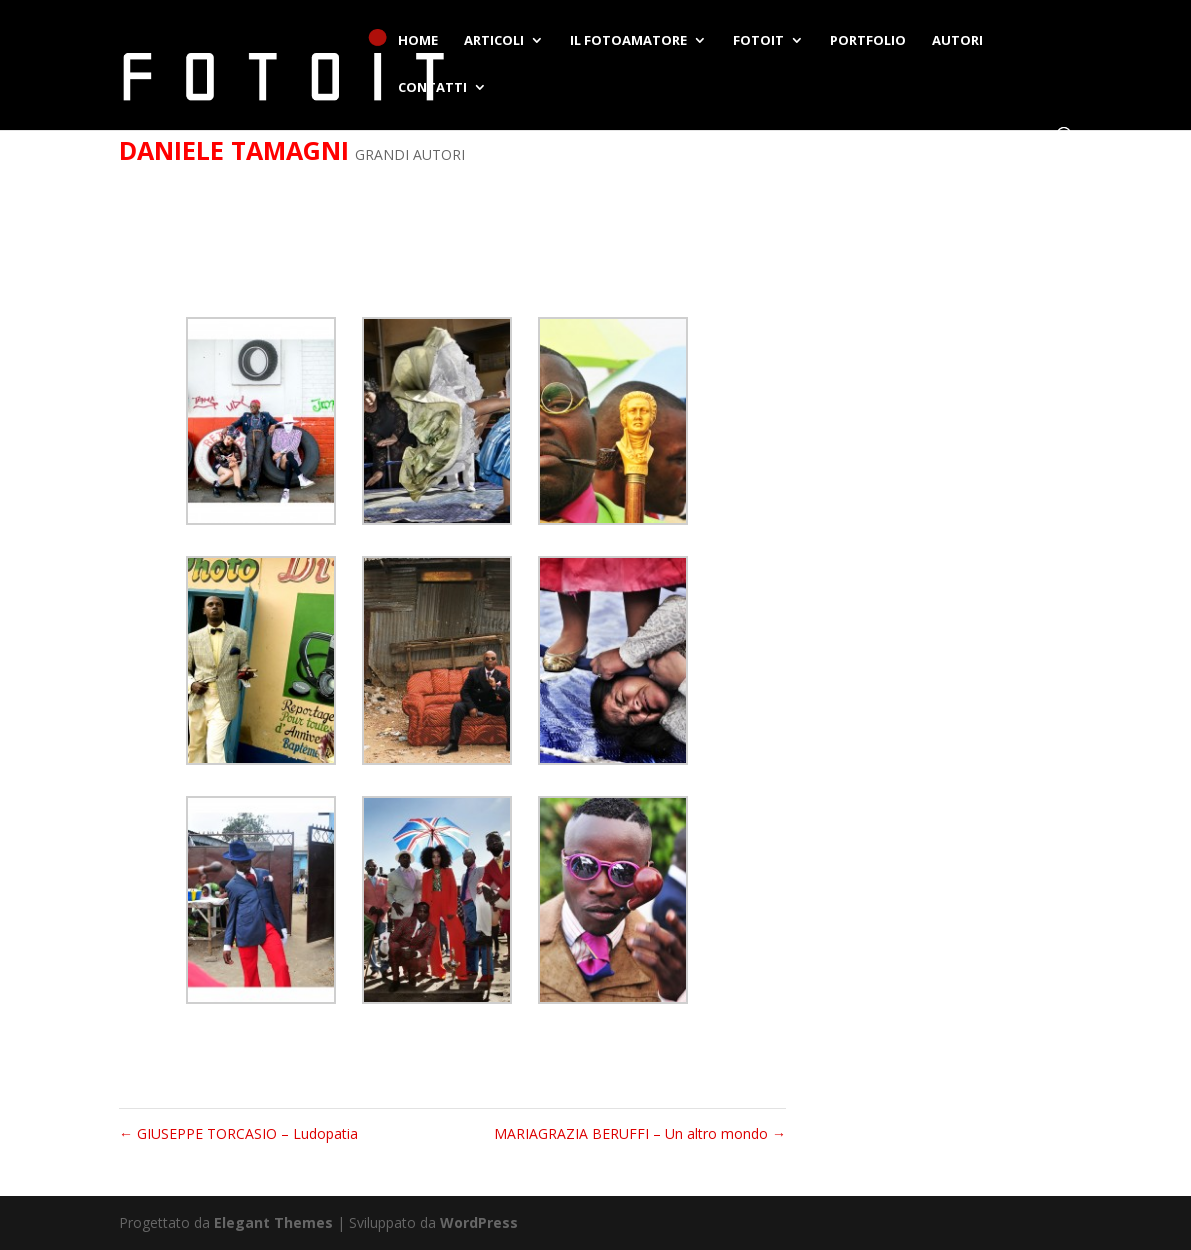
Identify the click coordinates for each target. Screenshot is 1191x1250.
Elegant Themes (273, 1222)
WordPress (479, 1222)
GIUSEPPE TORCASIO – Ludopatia (238, 1133)
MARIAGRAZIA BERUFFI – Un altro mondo (640, 1133)
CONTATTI (432, 88)
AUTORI (957, 41)
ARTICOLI (494, 41)
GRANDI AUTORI (410, 154)
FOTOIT (758, 41)
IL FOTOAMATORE (628, 41)
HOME (418, 41)
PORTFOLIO (868, 41)
